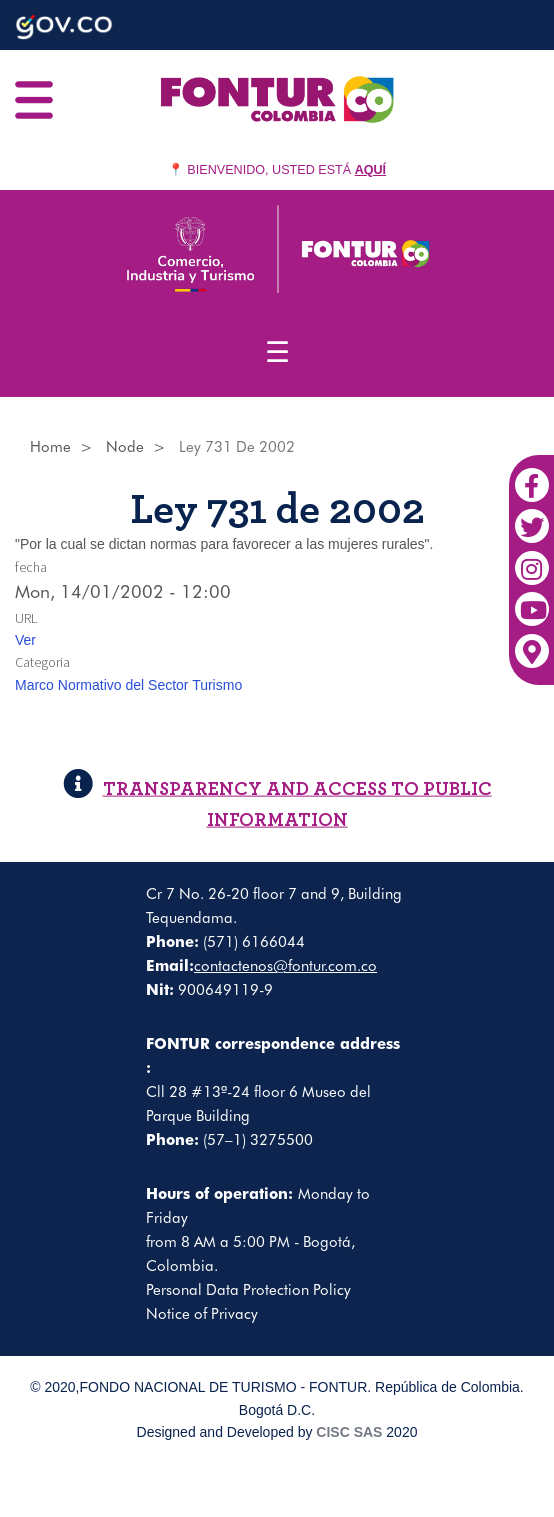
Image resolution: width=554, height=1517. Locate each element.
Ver (25, 640)
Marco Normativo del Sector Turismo (128, 685)
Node (125, 447)
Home (50, 447)
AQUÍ (370, 170)
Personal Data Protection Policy (248, 1290)
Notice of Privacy (202, 1314)
